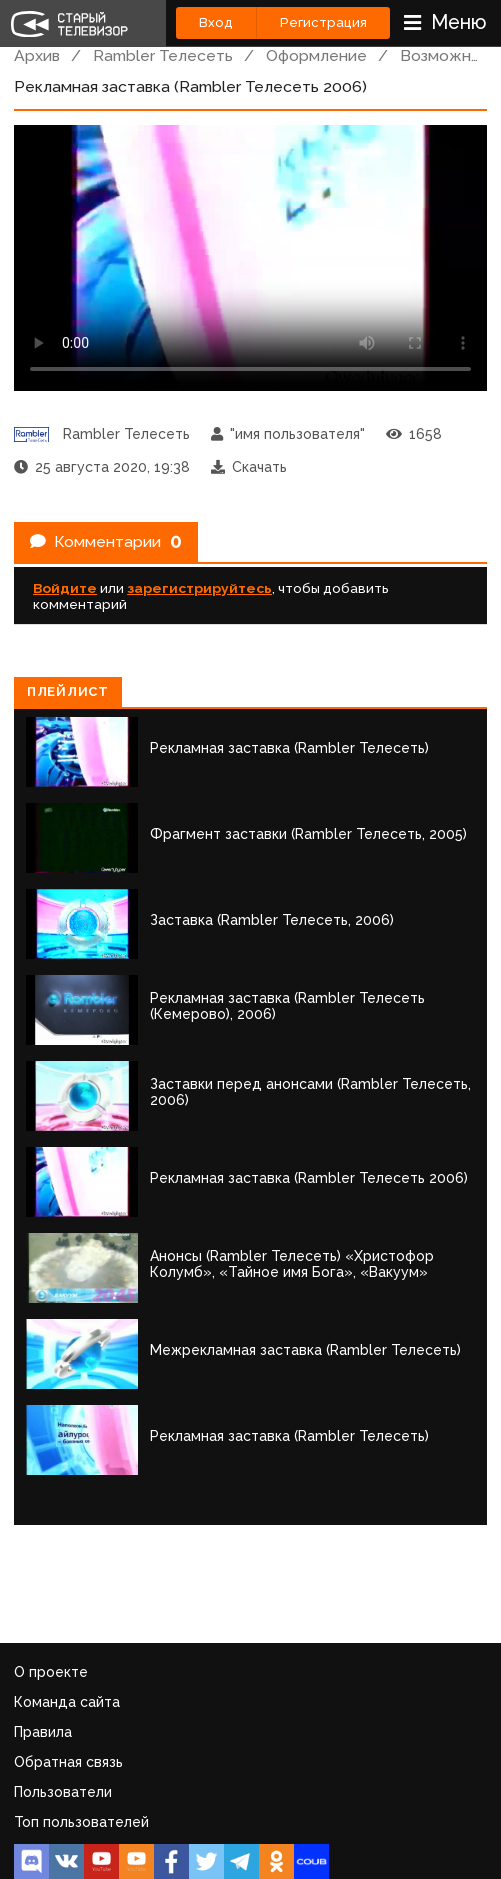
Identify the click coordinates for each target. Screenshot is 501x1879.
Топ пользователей (81, 1822)
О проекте (51, 1672)
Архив (37, 55)
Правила (43, 1732)
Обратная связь (68, 1762)
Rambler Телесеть (163, 55)
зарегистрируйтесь (199, 588)
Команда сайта (67, 1702)
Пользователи (63, 1792)
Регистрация (323, 22)
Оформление (316, 55)
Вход (216, 22)
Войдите (65, 588)
